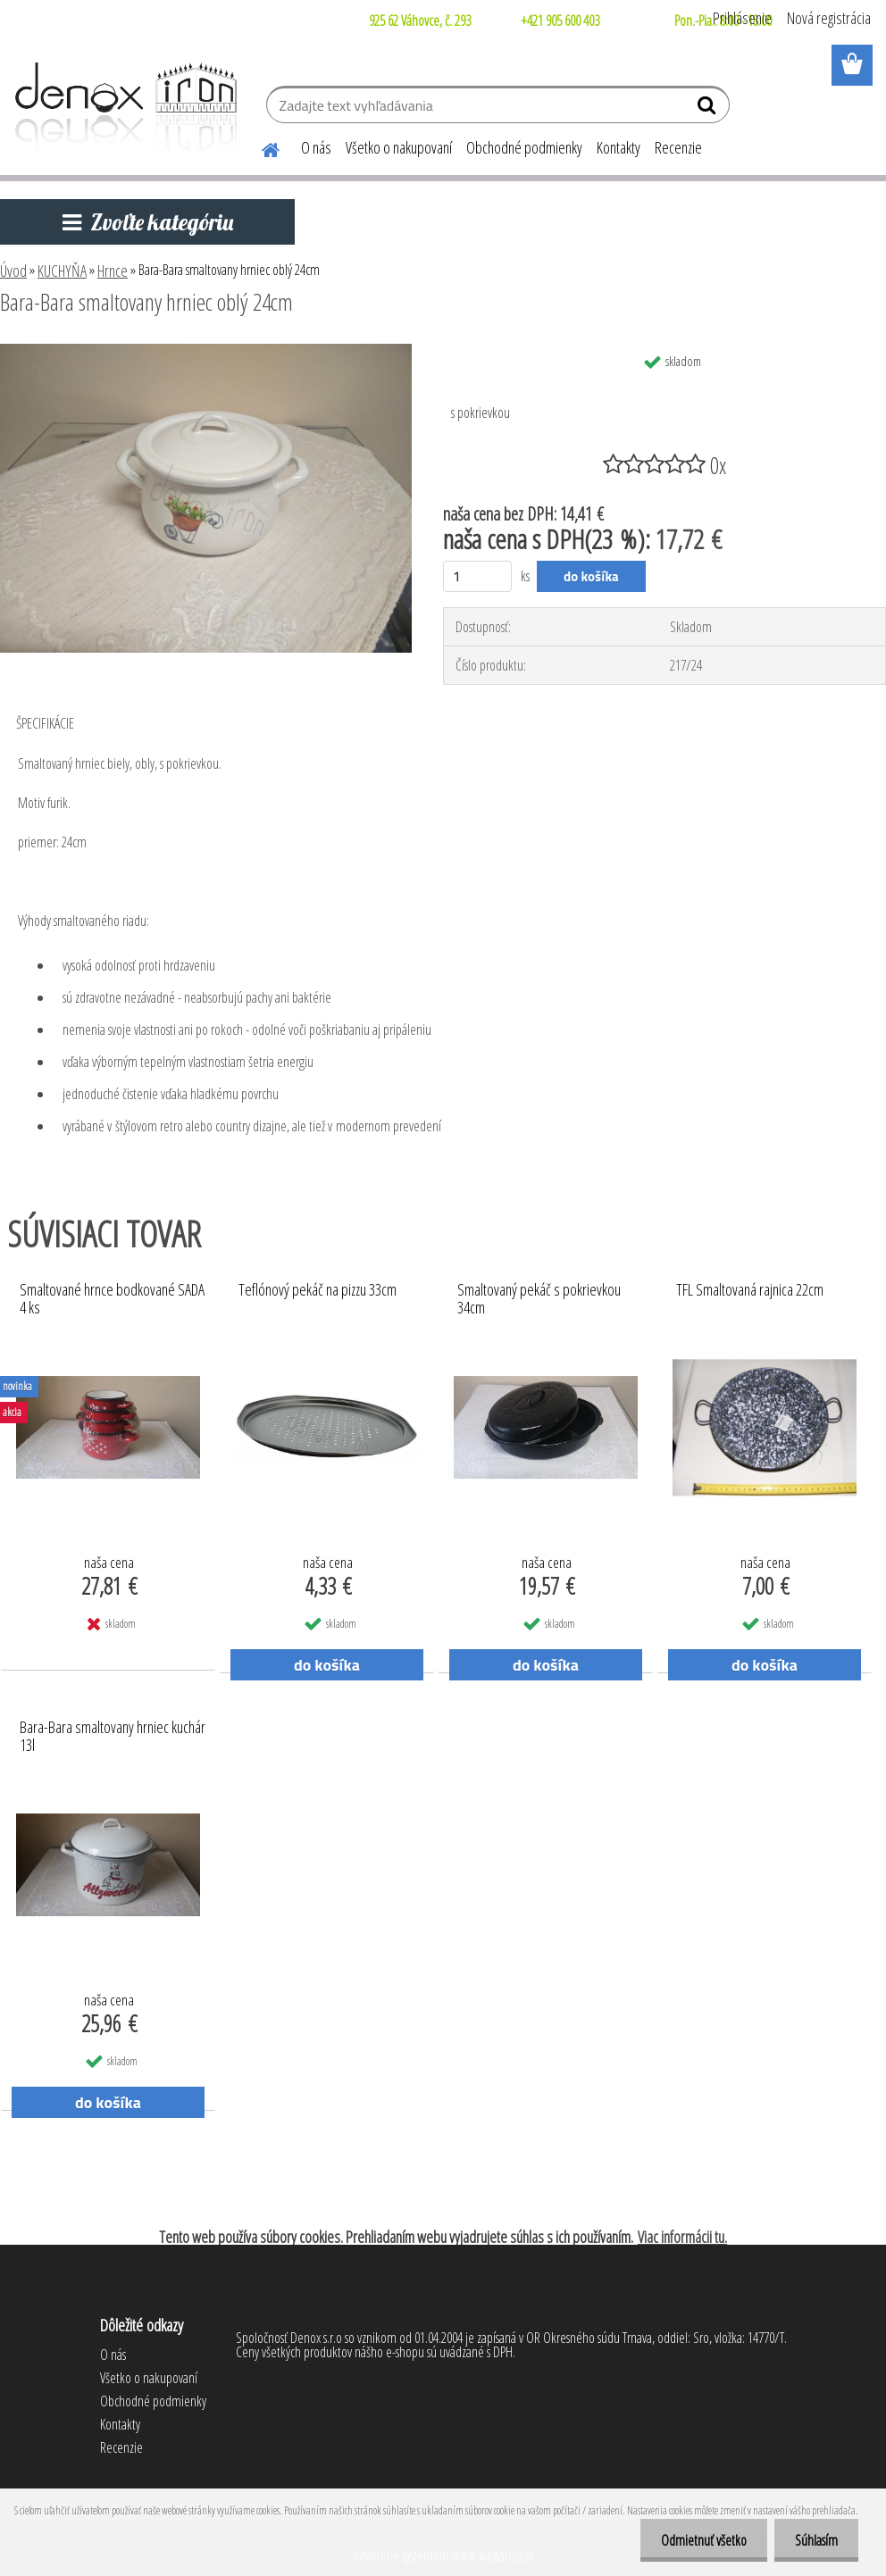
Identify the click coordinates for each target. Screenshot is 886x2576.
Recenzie (678, 147)
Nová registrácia (829, 18)
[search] (709, 108)
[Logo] (123, 107)
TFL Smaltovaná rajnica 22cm (749, 1290)
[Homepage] (260, 147)
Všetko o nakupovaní (399, 147)
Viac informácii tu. (682, 2236)
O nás (316, 147)
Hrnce (112, 270)
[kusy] (477, 576)
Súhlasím (814, 2540)
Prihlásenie (742, 18)
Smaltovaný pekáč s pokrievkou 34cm (539, 1299)
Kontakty (618, 147)
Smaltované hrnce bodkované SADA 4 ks (112, 1299)
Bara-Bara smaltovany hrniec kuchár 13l (112, 1736)
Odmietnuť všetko (698, 2540)
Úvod (13, 270)
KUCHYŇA (62, 270)
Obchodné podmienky (524, 147)
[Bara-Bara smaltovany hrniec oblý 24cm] (206, 351)
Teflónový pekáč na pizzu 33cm (317, 1290)
